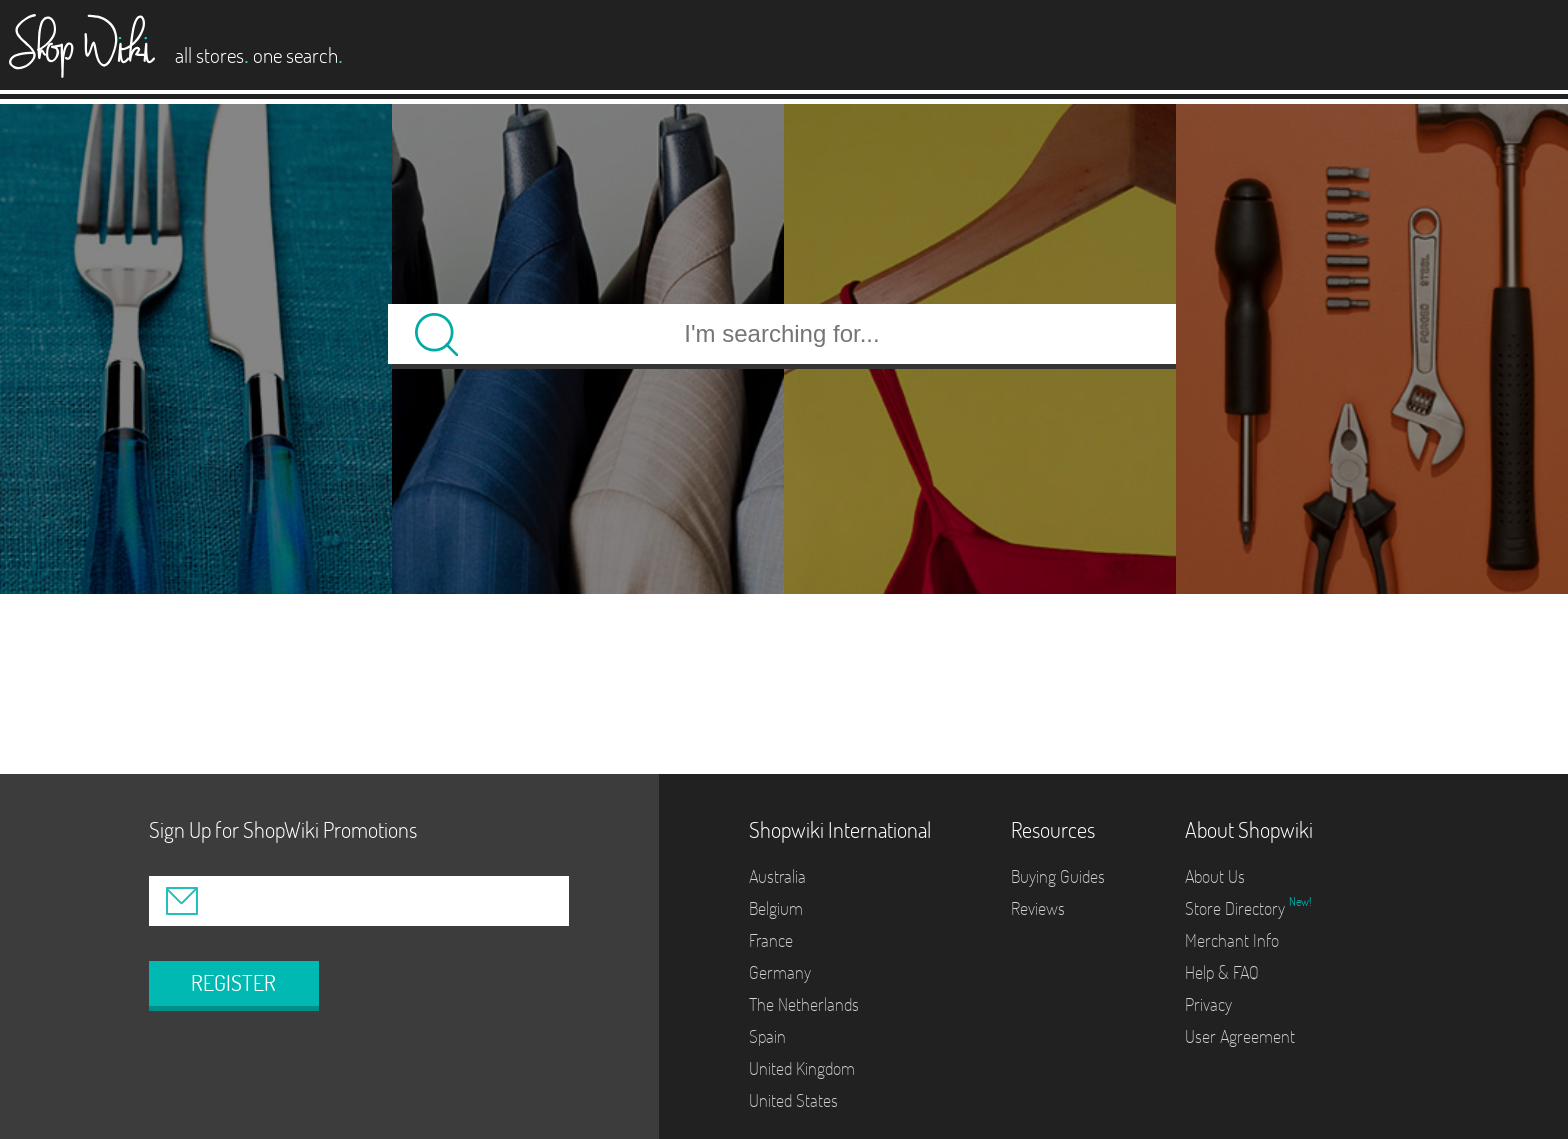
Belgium (776, 908)
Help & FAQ (1222, 972)
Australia (777, 876)
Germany (780, 972)
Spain (767, 1036)
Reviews (1038, 908)
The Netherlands (804, 1004)
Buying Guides (1058, 876)
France (771, 940)
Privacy (1208, 1004)
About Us (1215, 876)
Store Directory (1237, 908)
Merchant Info (1232, 940)
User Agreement (1240, 1036)
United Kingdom (802, 1068)
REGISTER (233, 983)
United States (793, 1100)
